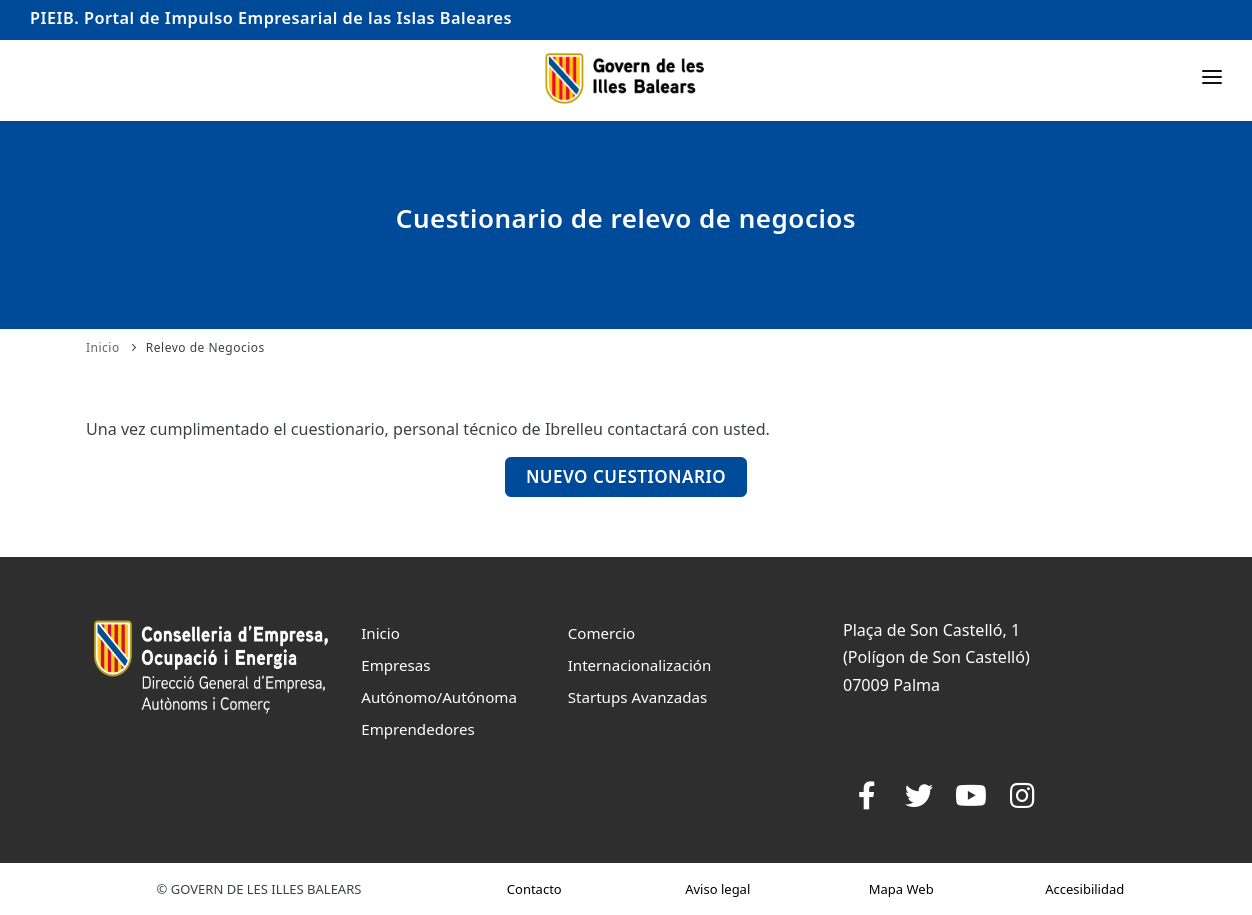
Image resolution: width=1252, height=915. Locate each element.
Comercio (602, 633)
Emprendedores (418, 729)
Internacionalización (640, 665)
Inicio (103, 347)
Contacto (534, 889)
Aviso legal (717, 889)
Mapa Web (901, 889)
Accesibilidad (1084, 889)
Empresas (395, 665)
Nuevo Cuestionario (626, 476)
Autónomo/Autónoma (439, 697)
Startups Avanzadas (637, 697)
